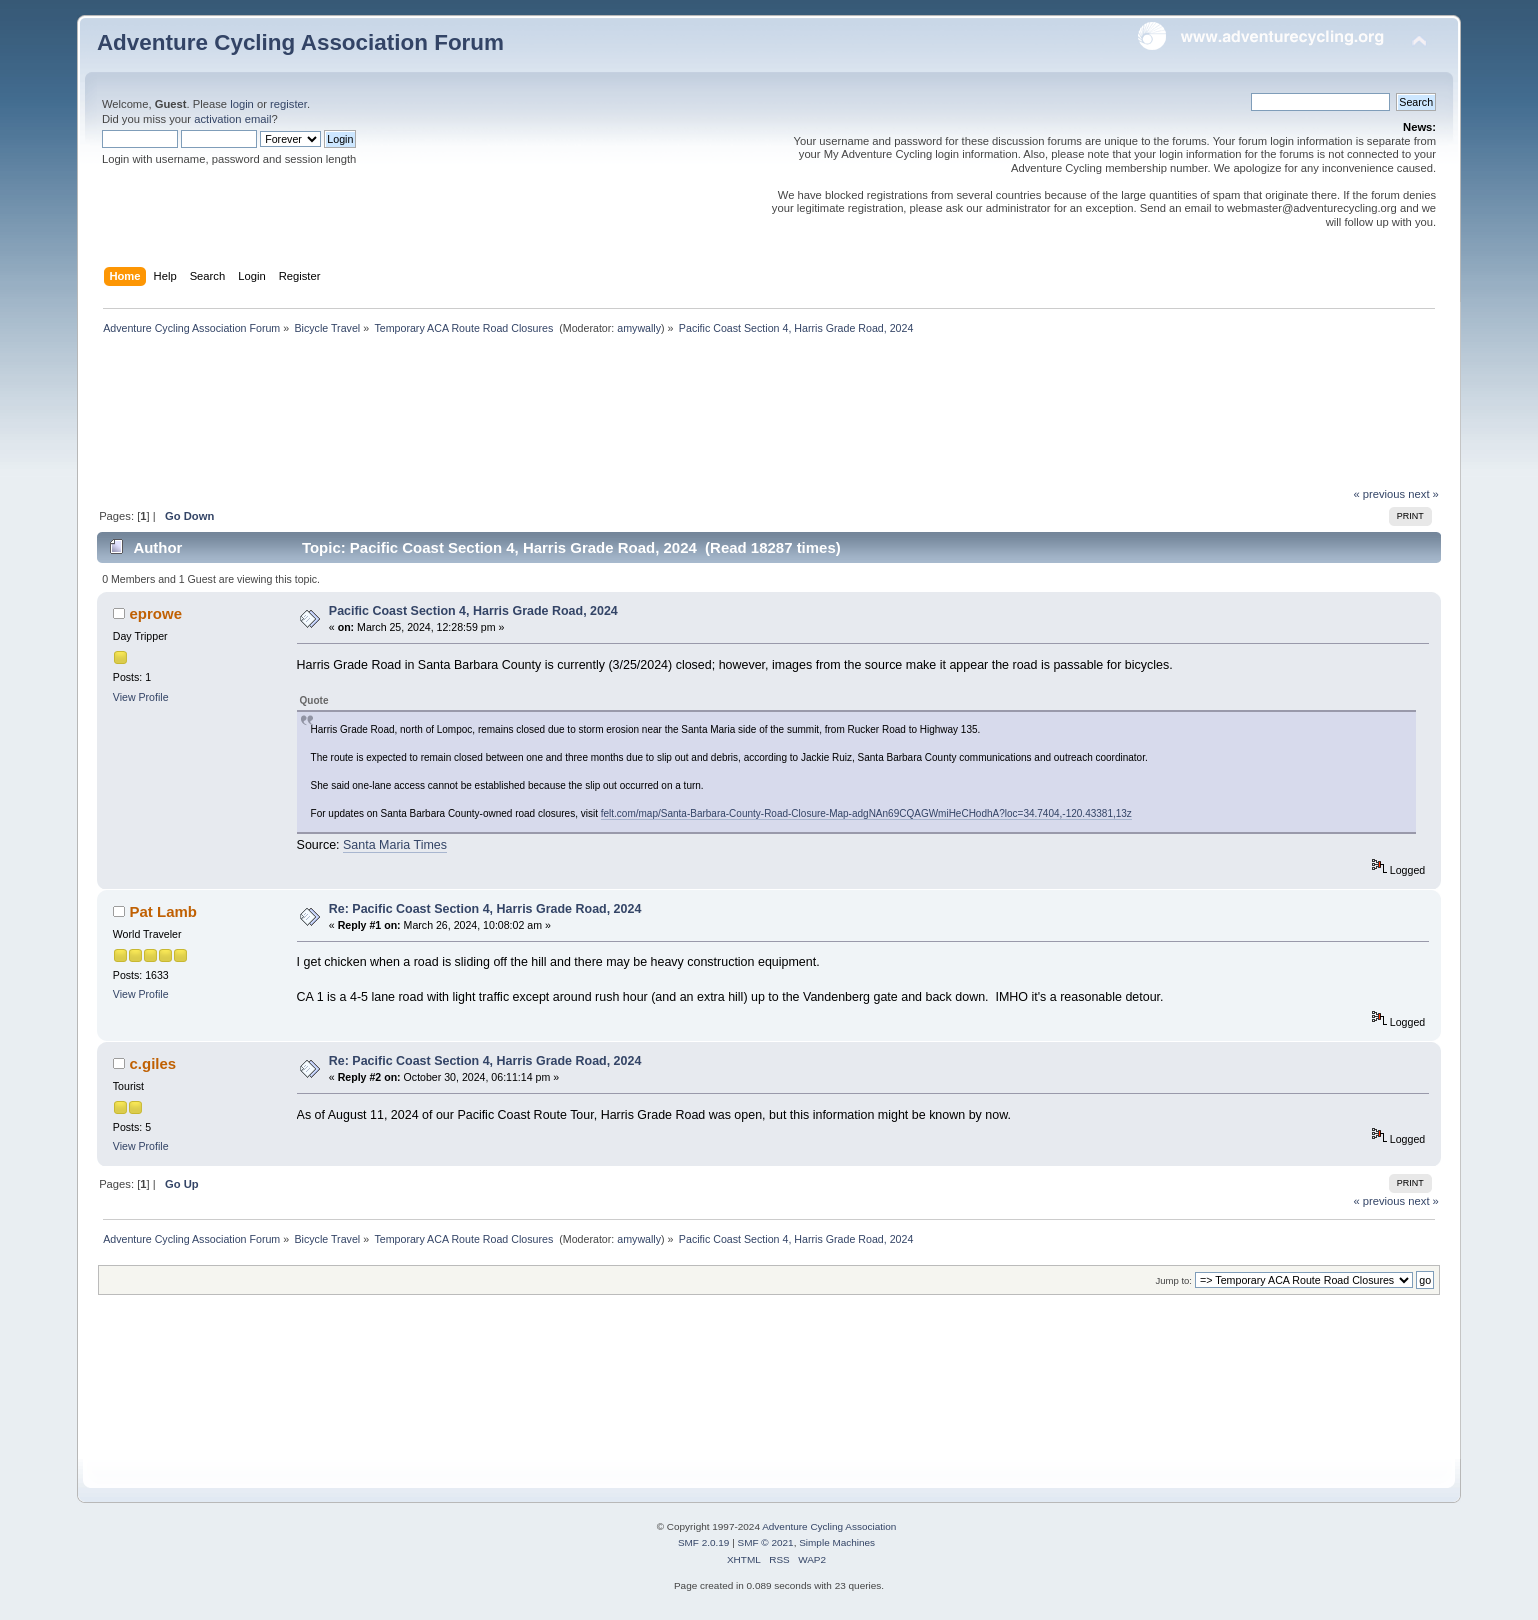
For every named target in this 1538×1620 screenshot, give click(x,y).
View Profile (141, 697)
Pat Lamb (163, 911)
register (288, 104)
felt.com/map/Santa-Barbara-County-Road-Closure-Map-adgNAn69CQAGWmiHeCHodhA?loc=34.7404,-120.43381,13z (866, 813)
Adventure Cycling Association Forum (300, 42)
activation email (232, 119)
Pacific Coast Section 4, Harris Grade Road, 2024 (473, 611)
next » (1423, 494)
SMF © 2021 (766, 1542)
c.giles (153, 1063)
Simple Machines (837, 1542)
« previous (1379, 494)
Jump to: (1173, 1280)
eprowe (156, 613)
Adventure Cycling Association (829, 1526)
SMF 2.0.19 (704, 1542)
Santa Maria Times (395, 845)
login (242, 104)
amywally (639, 328)
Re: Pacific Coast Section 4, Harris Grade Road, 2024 (485, 909)
